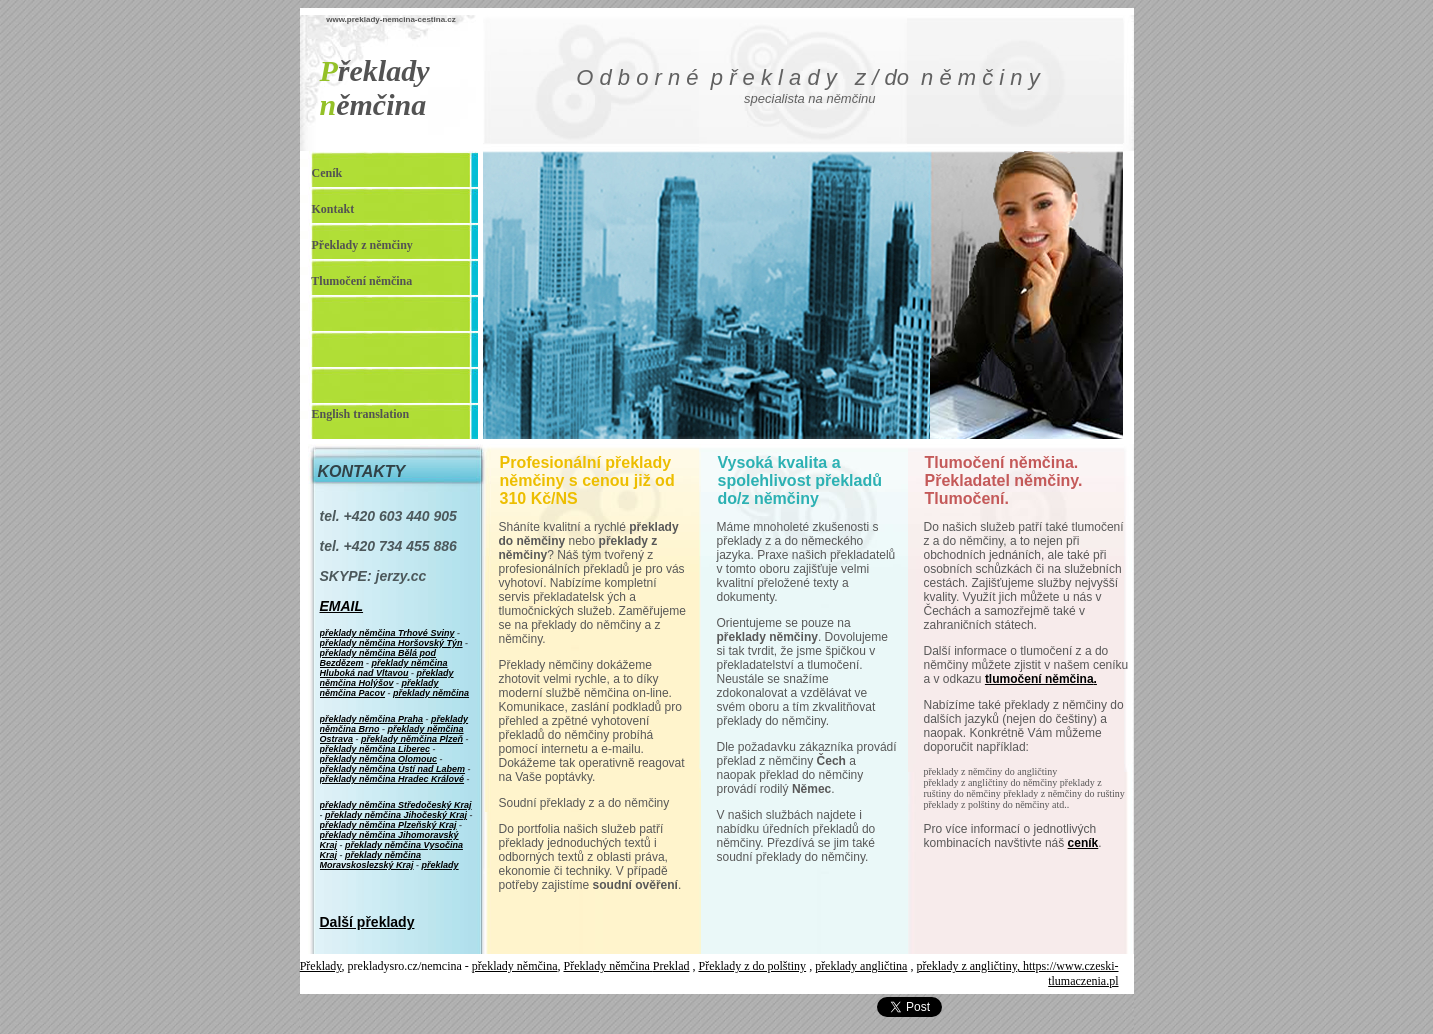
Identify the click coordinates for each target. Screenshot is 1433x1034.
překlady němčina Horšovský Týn (391, 643)
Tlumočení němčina (361, 281)
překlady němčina (515, 966)
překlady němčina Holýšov (387, 678)
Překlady (321, 966)
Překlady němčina (608, 966)
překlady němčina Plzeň (412, 739)
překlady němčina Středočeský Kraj (396, 805)
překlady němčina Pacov (379, 688)
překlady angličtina (861, 966)
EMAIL (342, 606)
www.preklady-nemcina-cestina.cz (391, 19)
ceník (1083, 843)
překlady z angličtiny (966, 966)
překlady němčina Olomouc (379, 759)
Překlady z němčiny (362, 245)
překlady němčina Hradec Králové (392, 779)
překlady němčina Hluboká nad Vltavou (384, 668)
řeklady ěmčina (375, 87)
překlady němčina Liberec (375, 749)
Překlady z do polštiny (752, 966)
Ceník (327, 173)
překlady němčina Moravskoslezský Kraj (371, 860)
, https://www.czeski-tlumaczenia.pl (1068, 973)
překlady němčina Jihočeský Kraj (396, 815)
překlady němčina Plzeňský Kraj (388, 825)
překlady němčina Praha (372, 719)
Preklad (671, 966)
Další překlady (367, 922)
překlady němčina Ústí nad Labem (393, 769)
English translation (361, 414)
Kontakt (333, 209)
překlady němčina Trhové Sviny (387, 633)
